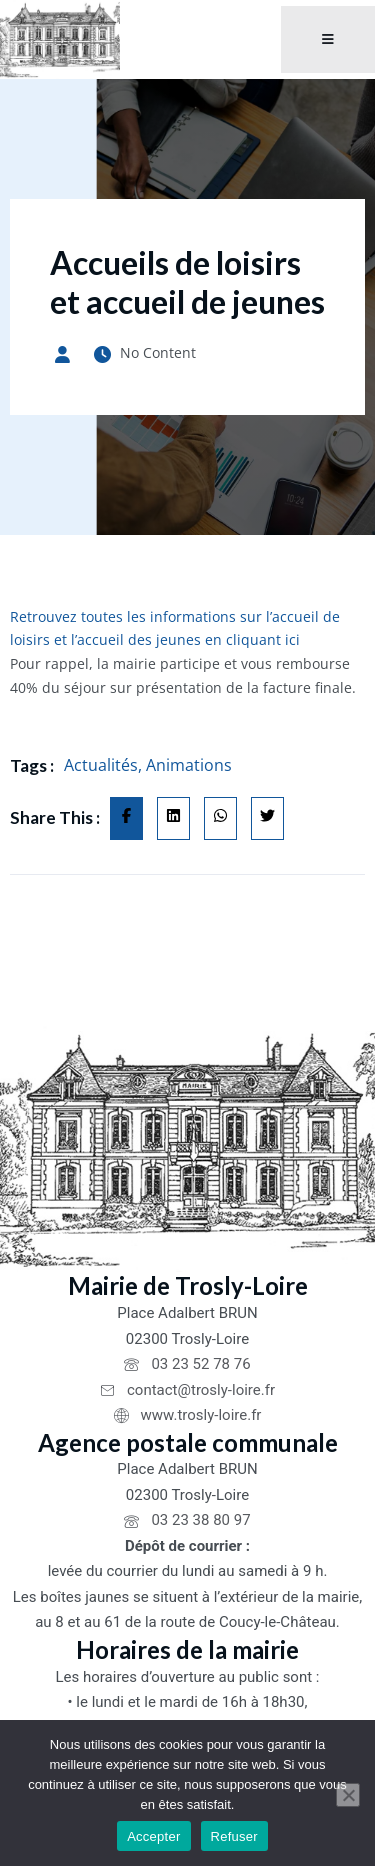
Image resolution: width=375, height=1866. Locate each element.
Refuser (234, 1836)
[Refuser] (348, 1795)
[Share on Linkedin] (173, 819)
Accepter (153, 1836)
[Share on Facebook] (126, 819)
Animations (189, 765)
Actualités (101, 765)
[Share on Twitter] (267, 819)
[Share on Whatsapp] (220, 819)
